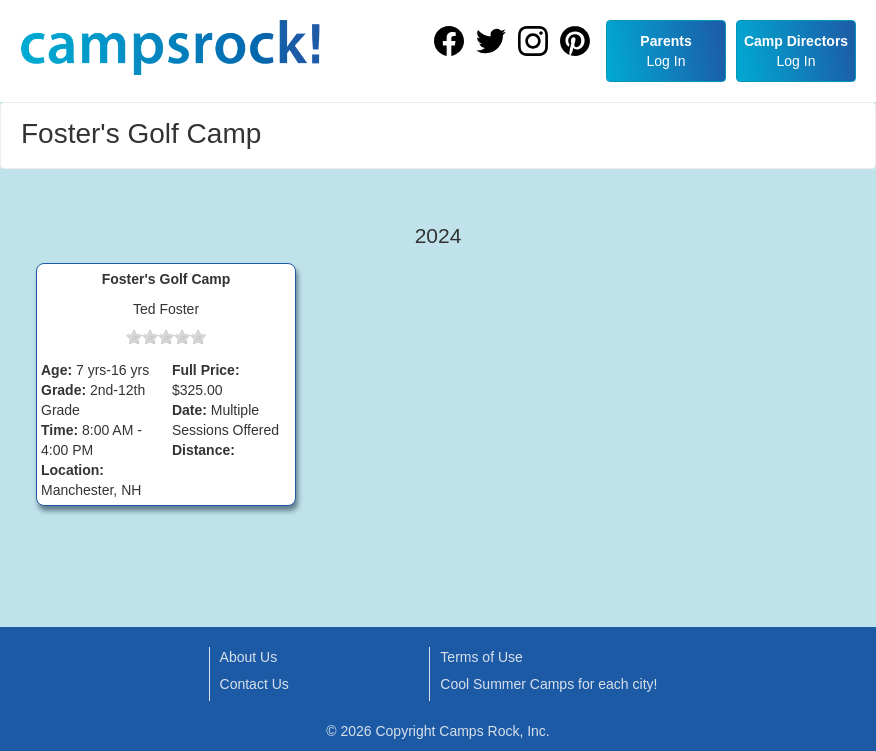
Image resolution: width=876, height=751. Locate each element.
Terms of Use (481, 657)
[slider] (166, 337)
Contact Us (254, 684)
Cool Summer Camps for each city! (548, 684)
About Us (249, 657)
